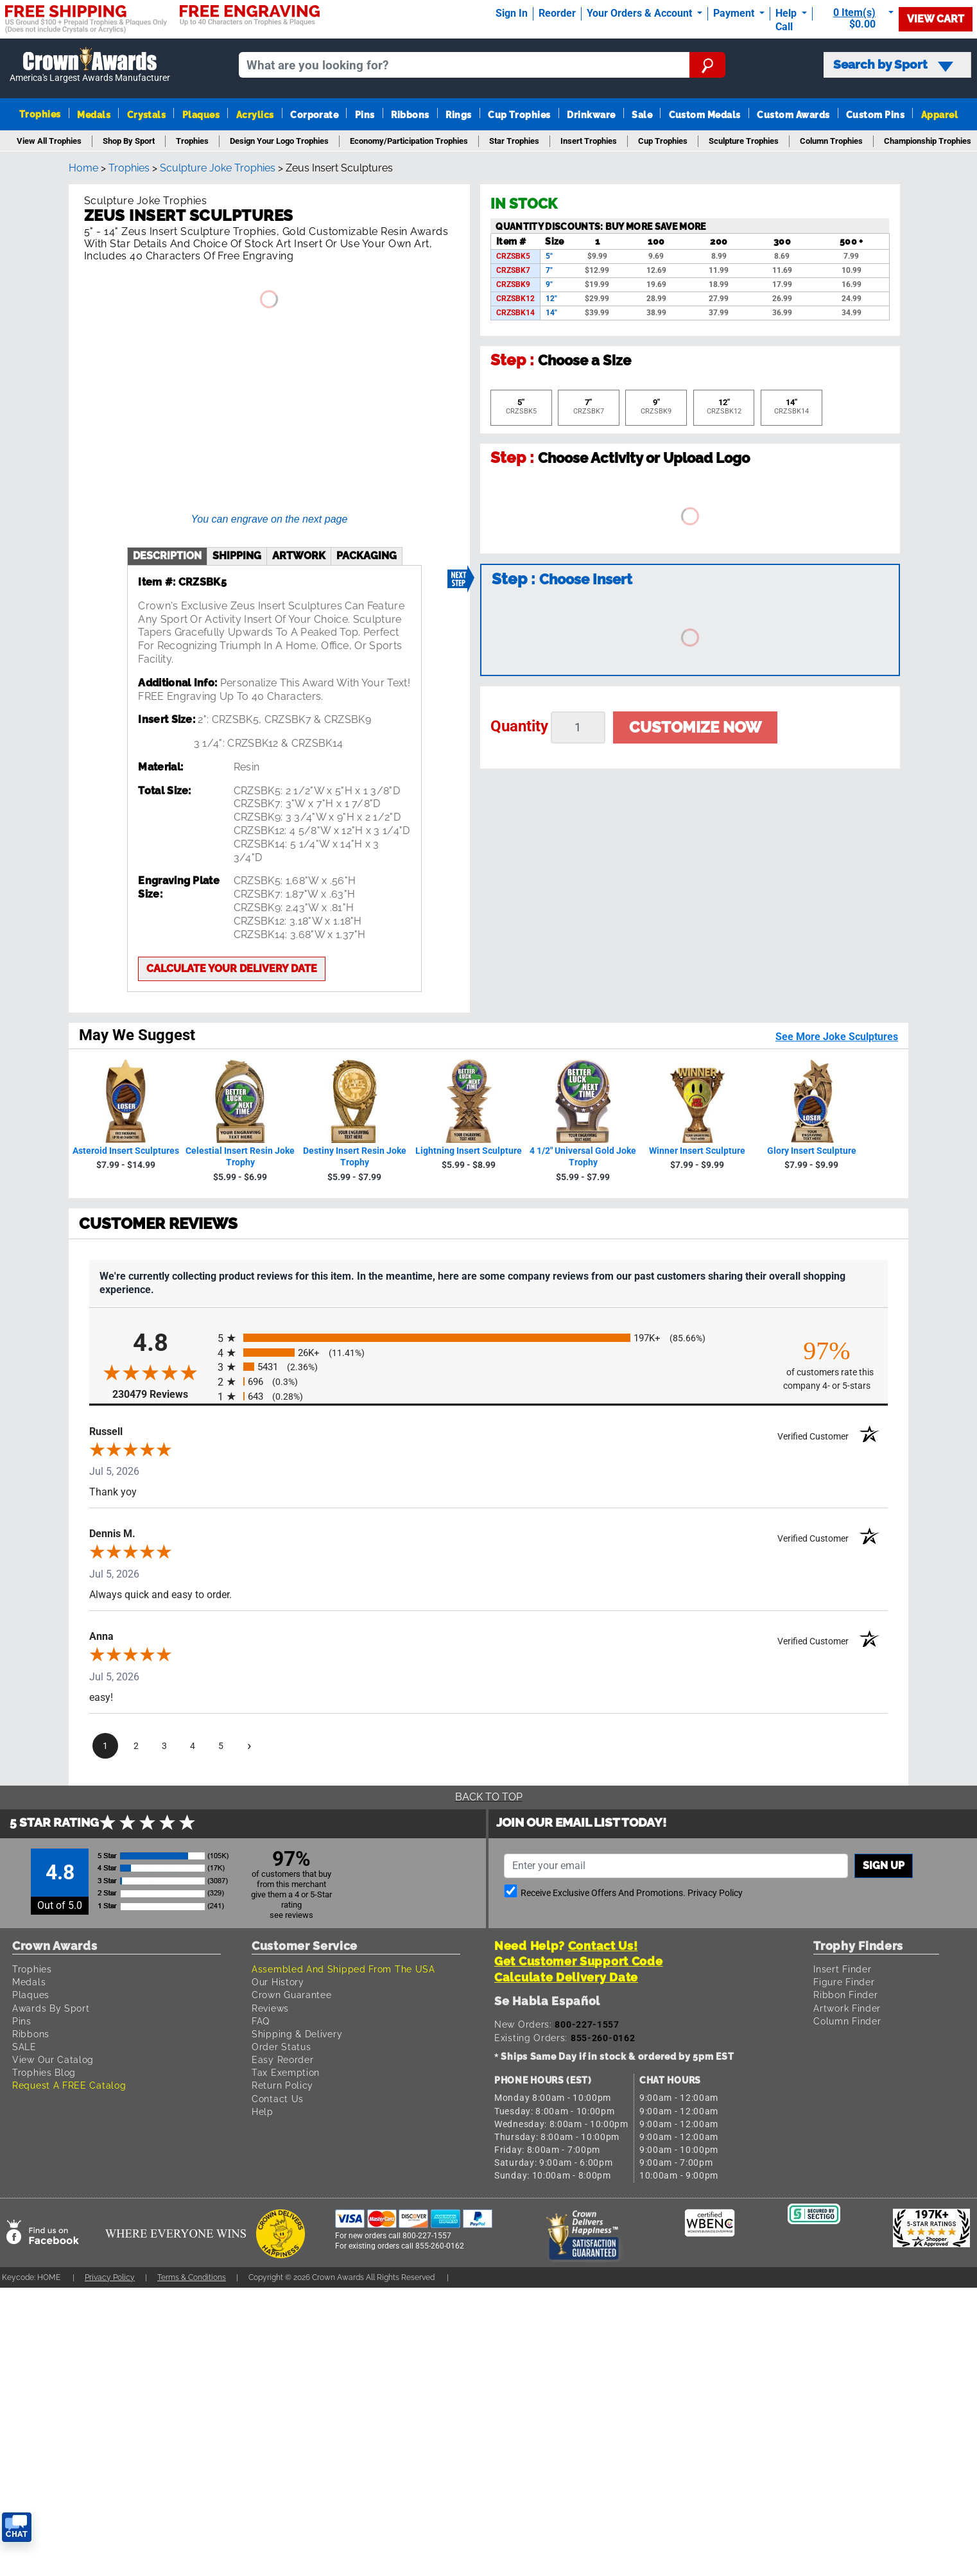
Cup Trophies (519, 114)
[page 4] (192, 1746)
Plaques (201, 114)
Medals (93, 114)
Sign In (512, 13)
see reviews (291, 1915)
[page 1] (105, 1746)
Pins (365, 114)
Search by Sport (893, 65)
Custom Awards (793, 114)
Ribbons (410, 114)
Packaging (366, 556)
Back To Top (489, 1797)
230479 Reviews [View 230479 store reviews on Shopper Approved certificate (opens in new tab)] (161, 1394)
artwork (298, 556)
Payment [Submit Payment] (735, 13)
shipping (236, 556)
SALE (24, 2046)
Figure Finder (843, 1981)
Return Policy (282, 2085)
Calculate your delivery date (231, 968)
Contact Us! (603, 1946)
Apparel (939, 114)
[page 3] (164, 1746)
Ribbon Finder (845, 1994)
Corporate (314, 114)
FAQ (261, 2020)
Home (83, 168)
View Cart (935, 19)
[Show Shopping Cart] (858, 18)
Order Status (281, 2046)
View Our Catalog (53, 2059)
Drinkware (591, 114)
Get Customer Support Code (578, 1961)
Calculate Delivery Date (566, 1977)
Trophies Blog (44, 2072)
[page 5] (221, 1746)
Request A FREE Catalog (69, 2085)
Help (262, 2111)
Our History (278, 1981)
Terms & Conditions (191, 2277)
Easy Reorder (282, 2059)
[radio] (488, 1338)
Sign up (883, 1865)
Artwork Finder (847, 2008)
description (167, 556)
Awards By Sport (51, 2008)
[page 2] (136, 1746)
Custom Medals (705, 114)
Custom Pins (875, 114)
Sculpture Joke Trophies (217, 168)
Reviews (270, 2008)
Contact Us (278, 2098)
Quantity (519, 726)
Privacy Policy (715, 1893)
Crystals (146, 114)
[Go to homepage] (90, 65)
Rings (458, 114)
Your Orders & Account (641, 13)
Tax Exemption (286, 2072)
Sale (642, 114)
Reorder (557, 13)
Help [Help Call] (787, 13)
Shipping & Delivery (297, 2033)
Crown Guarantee (292, 1994)
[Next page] (249, 1746)
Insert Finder (842, 1968)
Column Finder (847, 2020)
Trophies (40, 114)
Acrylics (255, 114)
